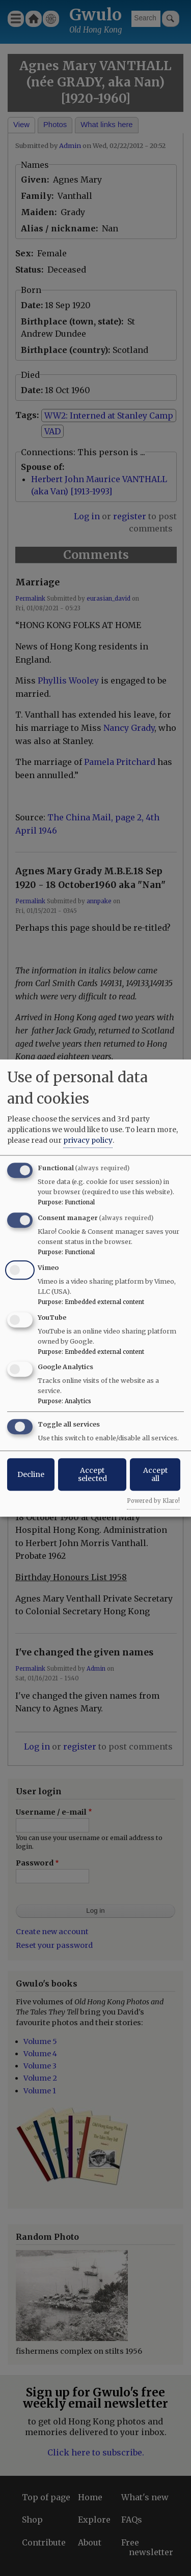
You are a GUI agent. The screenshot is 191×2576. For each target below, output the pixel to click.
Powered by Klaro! (153, 1500)
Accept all (155, 1474)
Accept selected (92, 1474)
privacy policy (88, 1140)
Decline (30, 1474)
